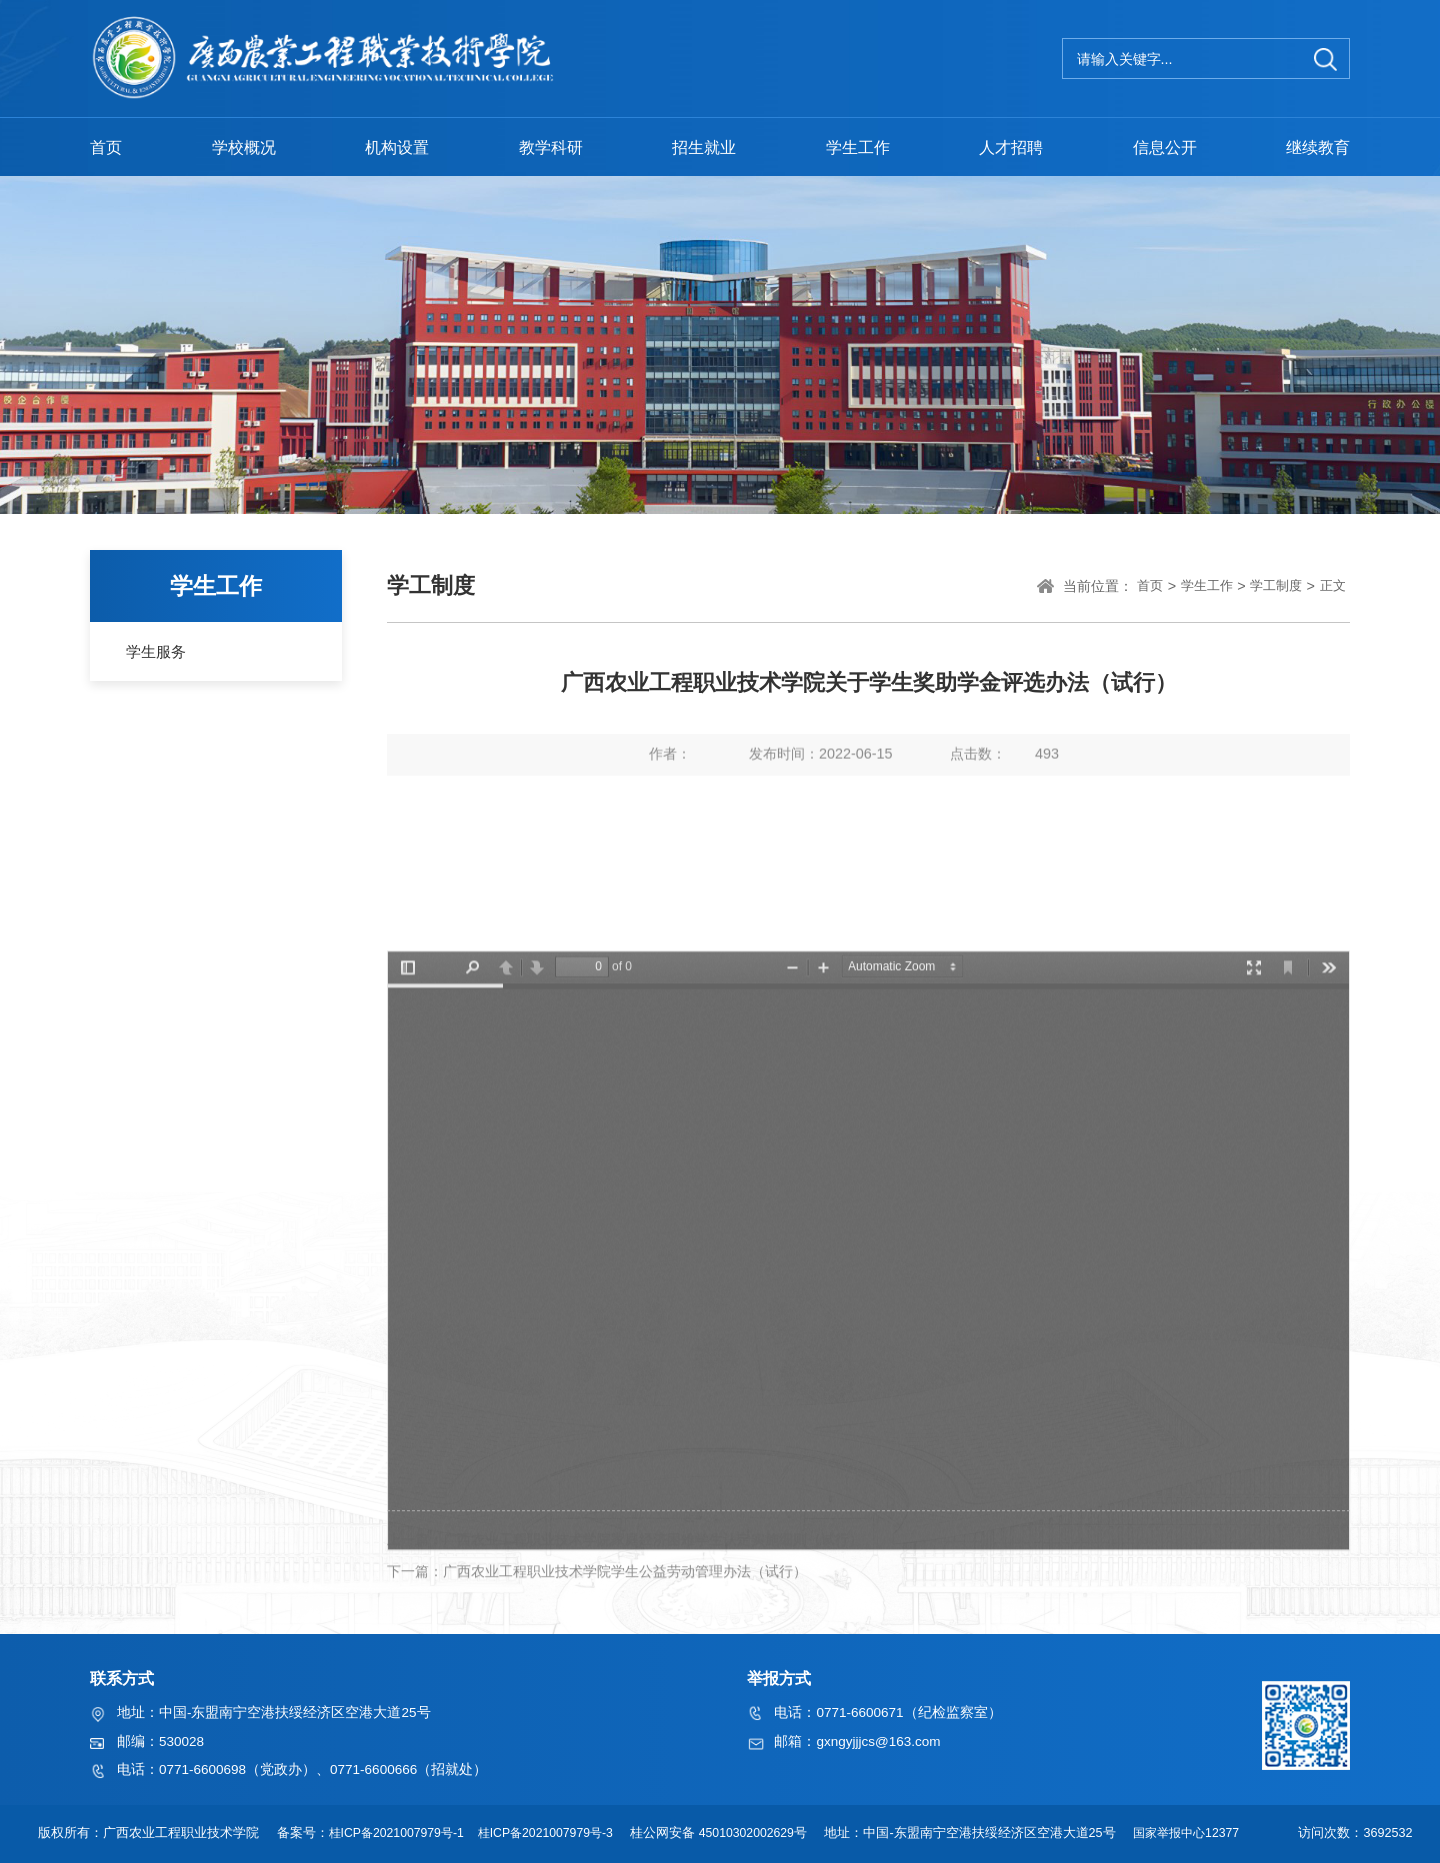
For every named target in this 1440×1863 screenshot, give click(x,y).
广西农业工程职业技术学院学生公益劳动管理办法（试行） (625, 1600)
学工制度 (1276, 586)
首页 (106, 147)
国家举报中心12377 (1197, 1833)
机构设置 (397, 147)
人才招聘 (1011, 147)
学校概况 (244, 147)
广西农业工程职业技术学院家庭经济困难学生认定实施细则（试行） (653, 1569)
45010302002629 (749, 1833)
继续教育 (1318, 147)
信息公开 (1165, 147)
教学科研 (551, 147)
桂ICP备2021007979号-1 (389, 1833)
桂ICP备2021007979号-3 (545, 1833)
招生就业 (704, 147)
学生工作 (858, 147)
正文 (1333, 586)
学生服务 (156, 652)
